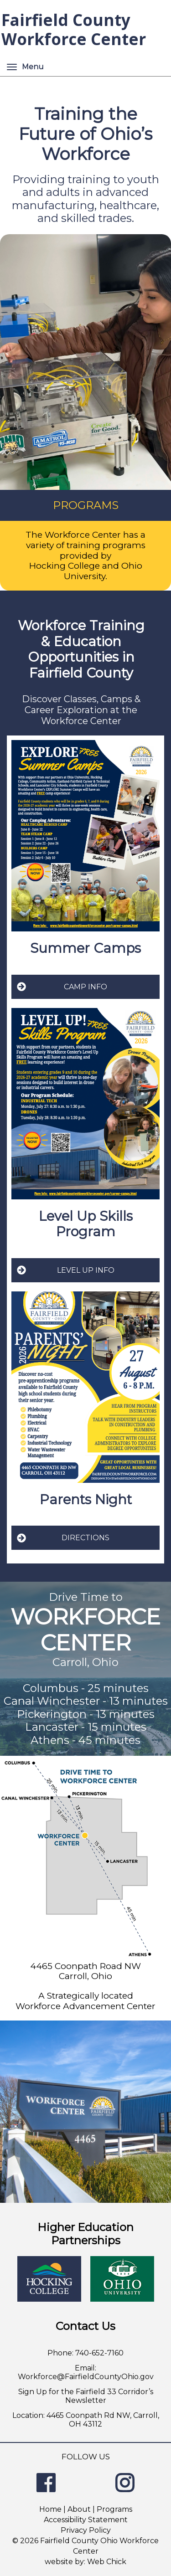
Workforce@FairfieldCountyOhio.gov (86, 2376)
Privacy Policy (86, 2530)
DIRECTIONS (62, 1538)
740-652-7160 (99, 2353)
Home (50, 2509)
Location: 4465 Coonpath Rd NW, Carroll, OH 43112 (85, 2419)
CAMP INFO (61, 987)
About (79, 2509)
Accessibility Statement (86, 2519)
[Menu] (12, 67)
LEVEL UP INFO (65, 1270)
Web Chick (106, 2561)
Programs (114, 2509)
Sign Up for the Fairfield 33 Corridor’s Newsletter (85, 2396)
